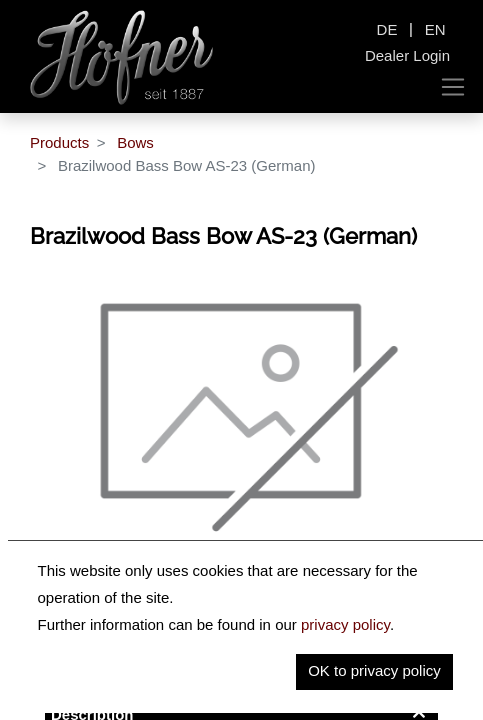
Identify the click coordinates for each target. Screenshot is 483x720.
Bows (135, 142)
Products (59, 142)
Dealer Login (407, 55)
